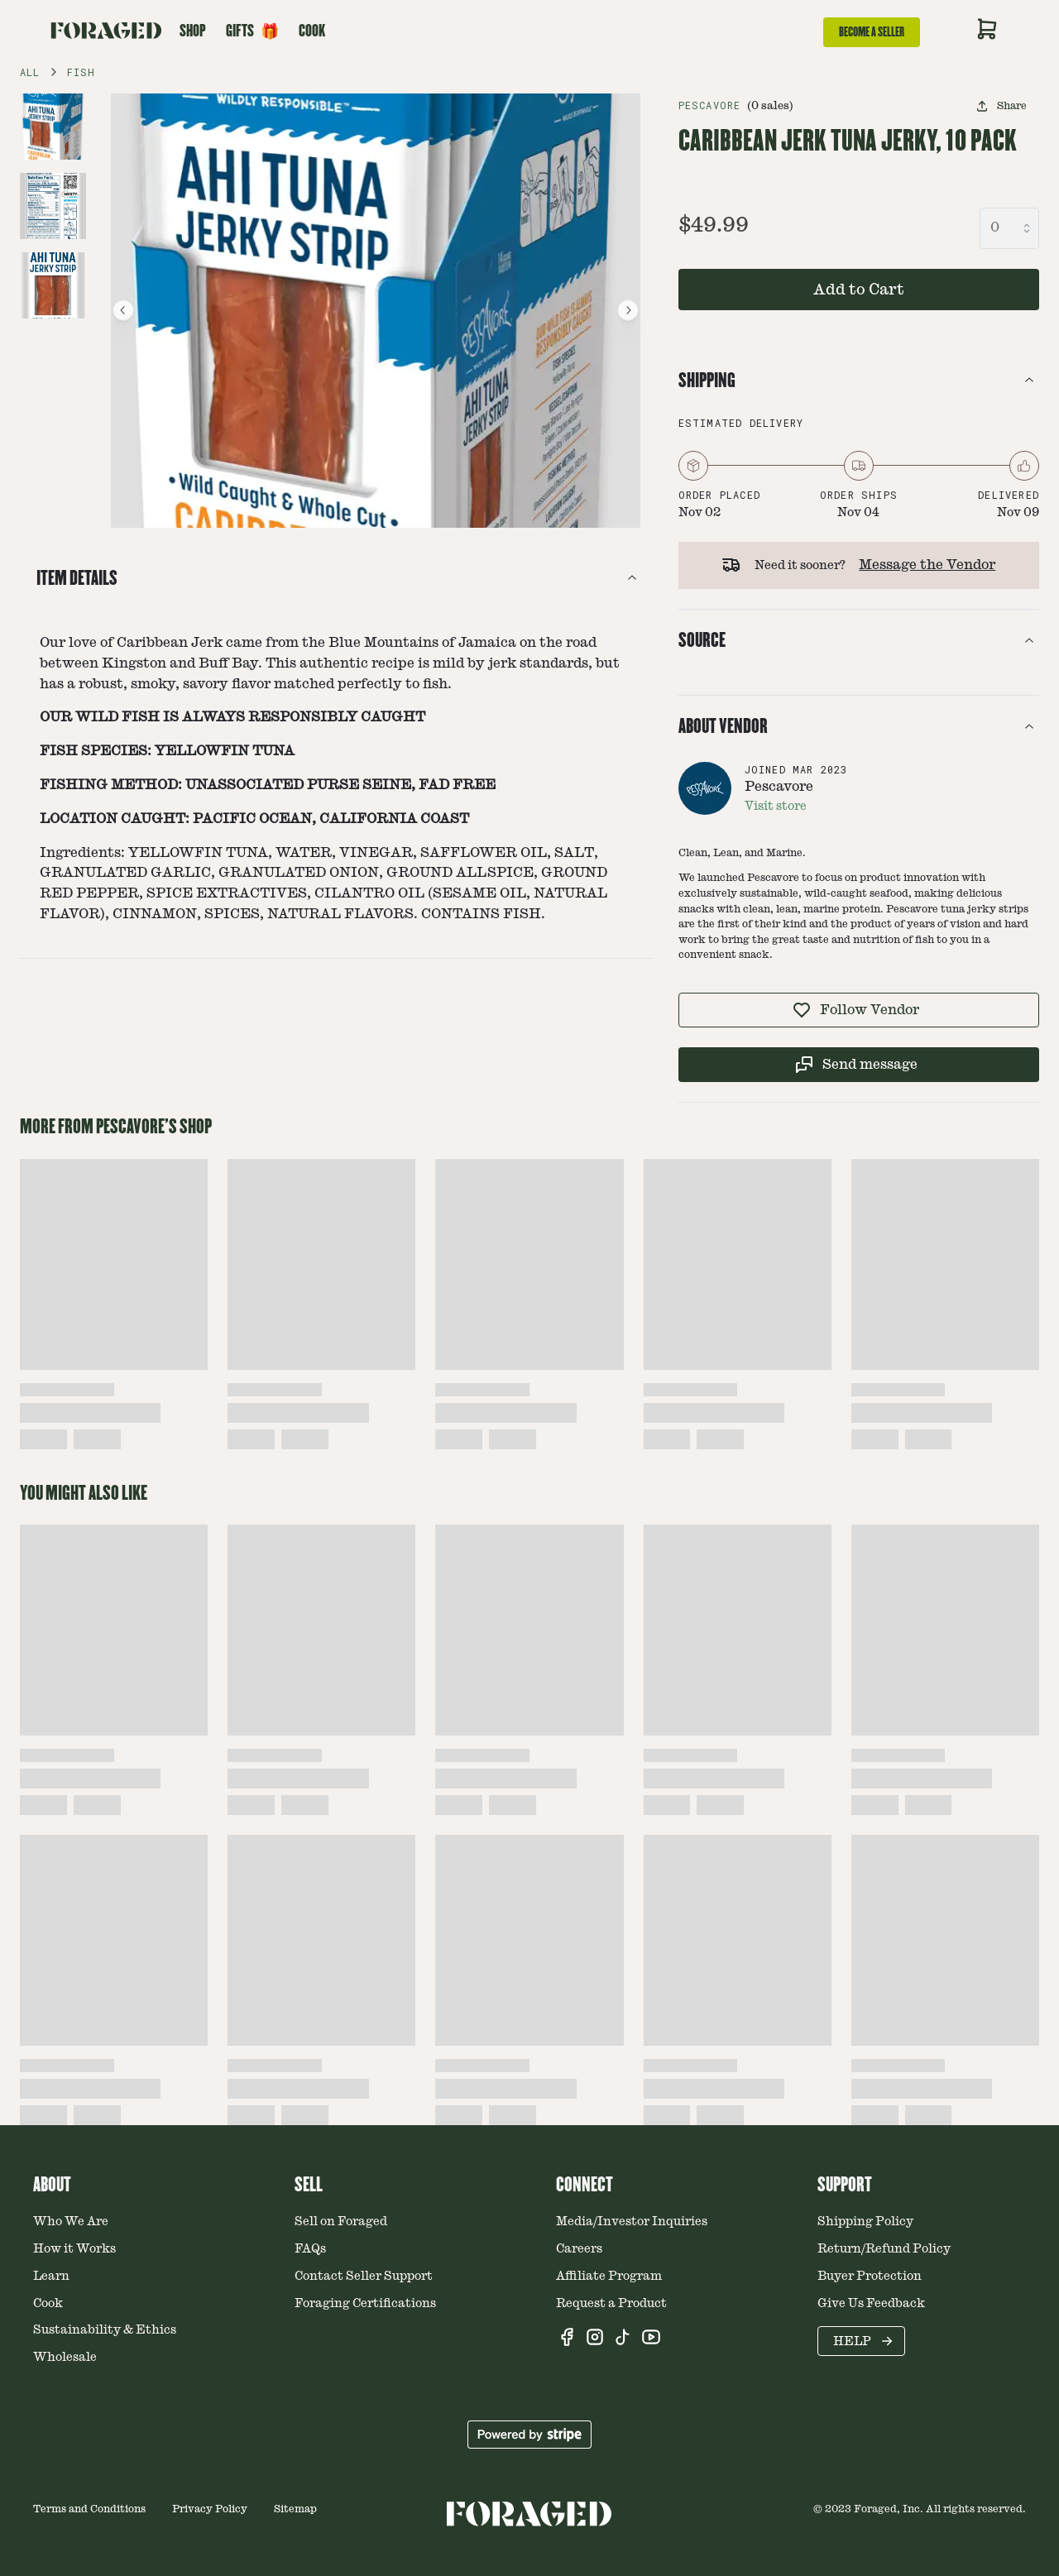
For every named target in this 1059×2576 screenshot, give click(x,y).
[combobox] (1009, 228)
